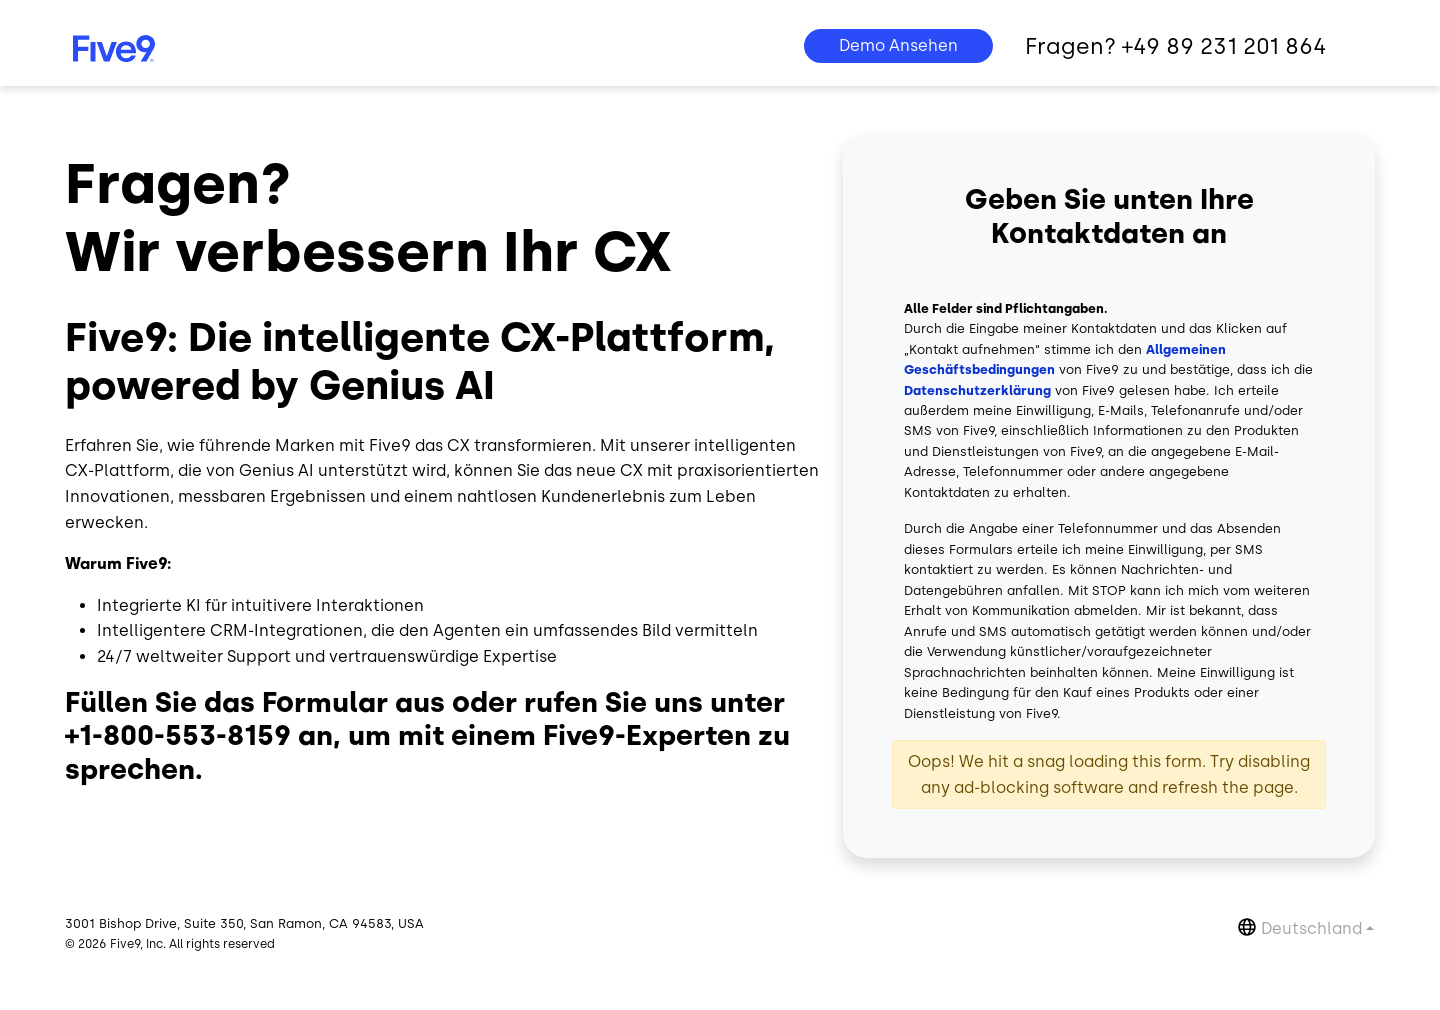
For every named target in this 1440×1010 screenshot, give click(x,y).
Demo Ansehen (898, 45)
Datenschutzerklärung (977, 390)
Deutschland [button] (1311, 928)
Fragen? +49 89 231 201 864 (1176, 46)
